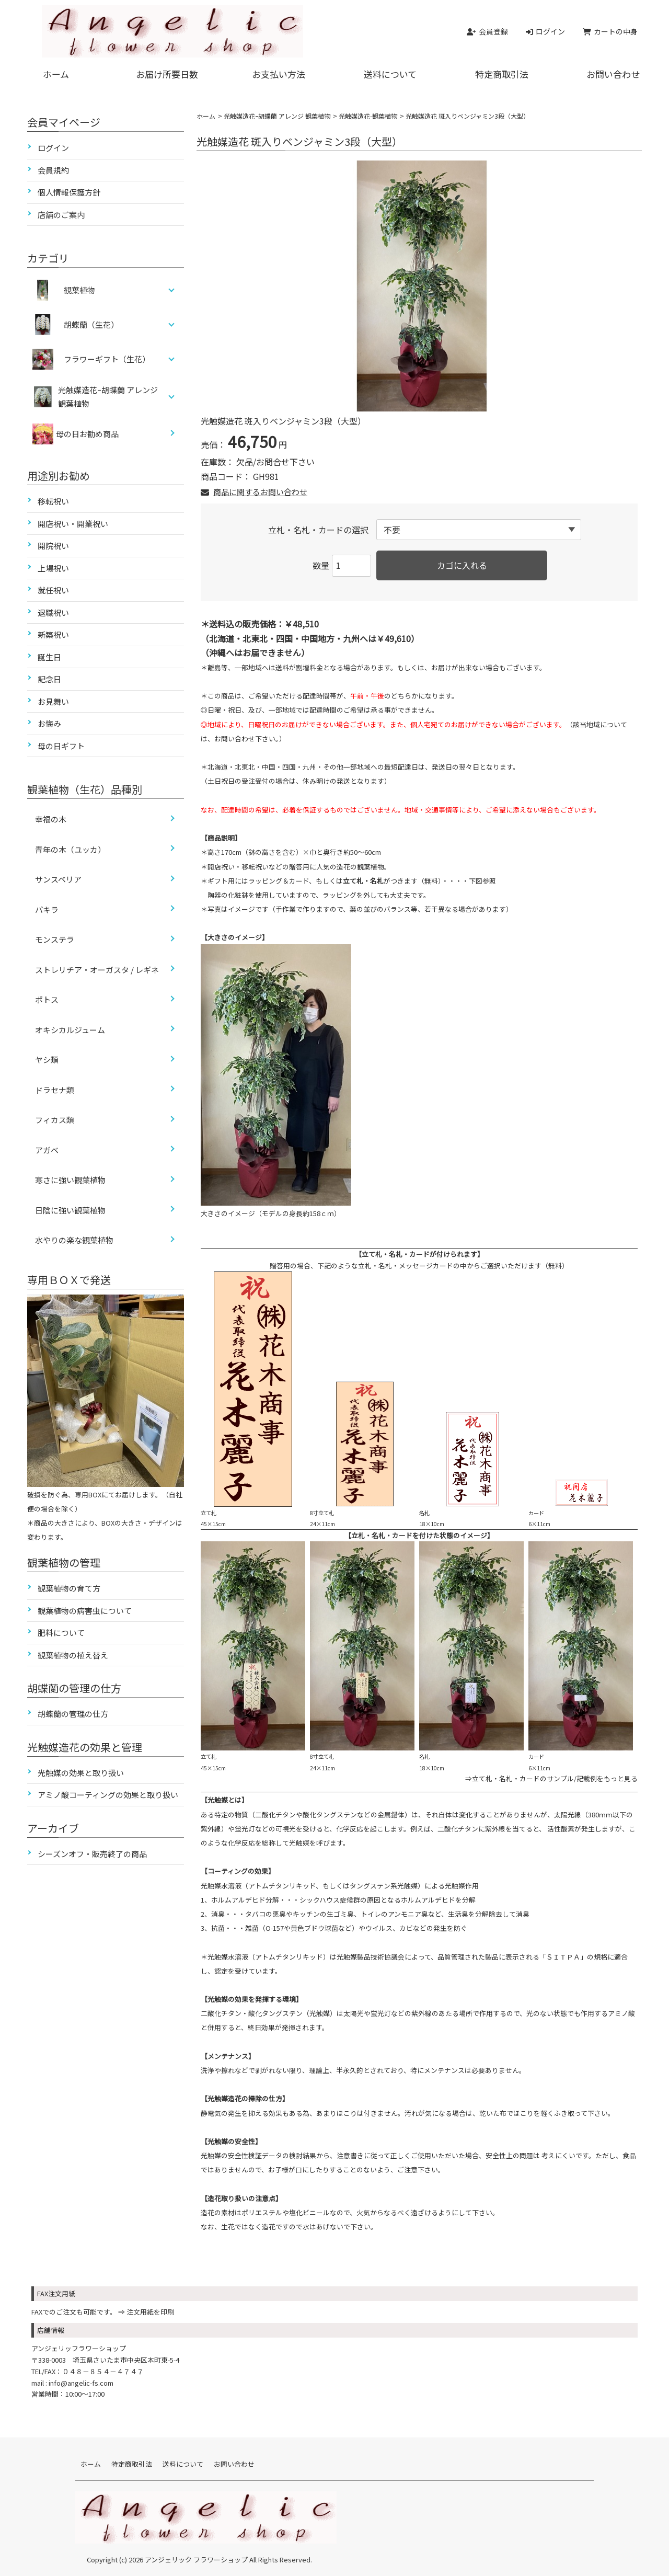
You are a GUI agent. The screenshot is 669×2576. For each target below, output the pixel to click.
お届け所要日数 (167, 74)
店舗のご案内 (61, 214)
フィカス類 (54, 1119)
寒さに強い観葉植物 (70, 1179)
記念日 (49, 678)
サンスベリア (58, 879)
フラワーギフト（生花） (107, 358)
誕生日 (49, 656)
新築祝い (53, 634)
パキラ (47, 909)
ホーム (56, 74)
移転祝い (53, 501)
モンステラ (54, 939)
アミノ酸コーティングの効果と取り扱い (108, 1794)
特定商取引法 (501, 74)
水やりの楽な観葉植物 (74, 1239)
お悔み (49, 723)
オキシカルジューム (70, 1029)
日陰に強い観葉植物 (70, 1210)
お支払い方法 (278, 74)
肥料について (61, 1632)
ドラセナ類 (54, 1089)
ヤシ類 (47, 1059)
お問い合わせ (613, 74)
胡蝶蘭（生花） (91, 324)
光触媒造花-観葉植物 (368, 115)
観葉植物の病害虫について (85, 1610)
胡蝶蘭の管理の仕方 (73, 1713)
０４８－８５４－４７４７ (103, 2371)
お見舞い (53, 701)
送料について (390, 74)
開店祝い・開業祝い (73, 523)
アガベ (47, 1149)
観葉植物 (79, 289)
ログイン (53, 147)
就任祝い (53, 590)
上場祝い (53, 568)
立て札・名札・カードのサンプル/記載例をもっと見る (555, 1778)
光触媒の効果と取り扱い (81, 1772)
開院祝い (53, 545)
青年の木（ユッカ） (70, 849)
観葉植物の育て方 (69, 1588)
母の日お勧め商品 (75, 433)
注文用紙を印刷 (150, 2312)
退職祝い (53, 612)
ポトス (47, 999)
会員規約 (53, 170)
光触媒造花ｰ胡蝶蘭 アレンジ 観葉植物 (277, 115)
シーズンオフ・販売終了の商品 (92, 1853)
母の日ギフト (61, 745)
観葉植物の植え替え (73, 1655)
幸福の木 (50, 819)
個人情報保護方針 (69, 192)
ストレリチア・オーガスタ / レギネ (97, 969)
